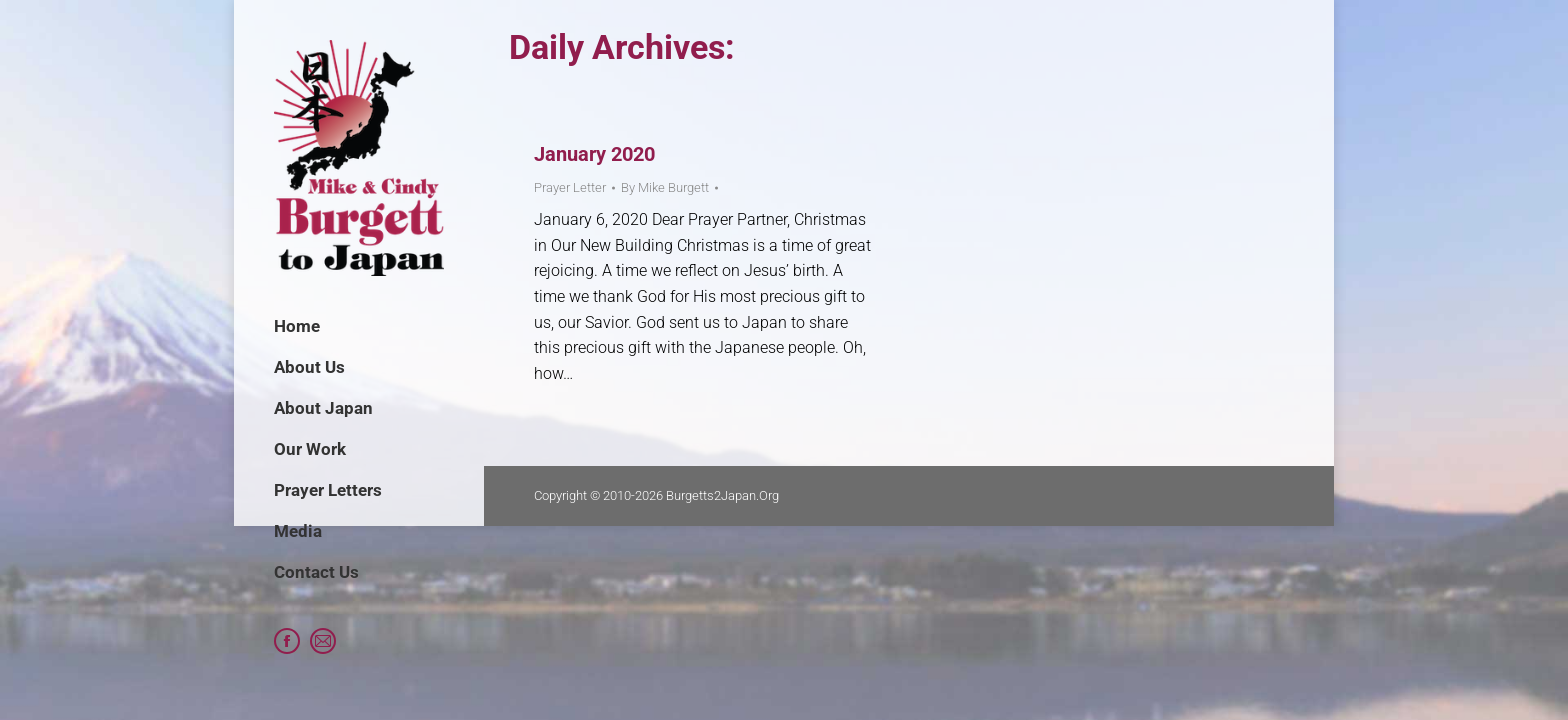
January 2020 (594, 154)
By (665, 187)
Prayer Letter (570, 187)
